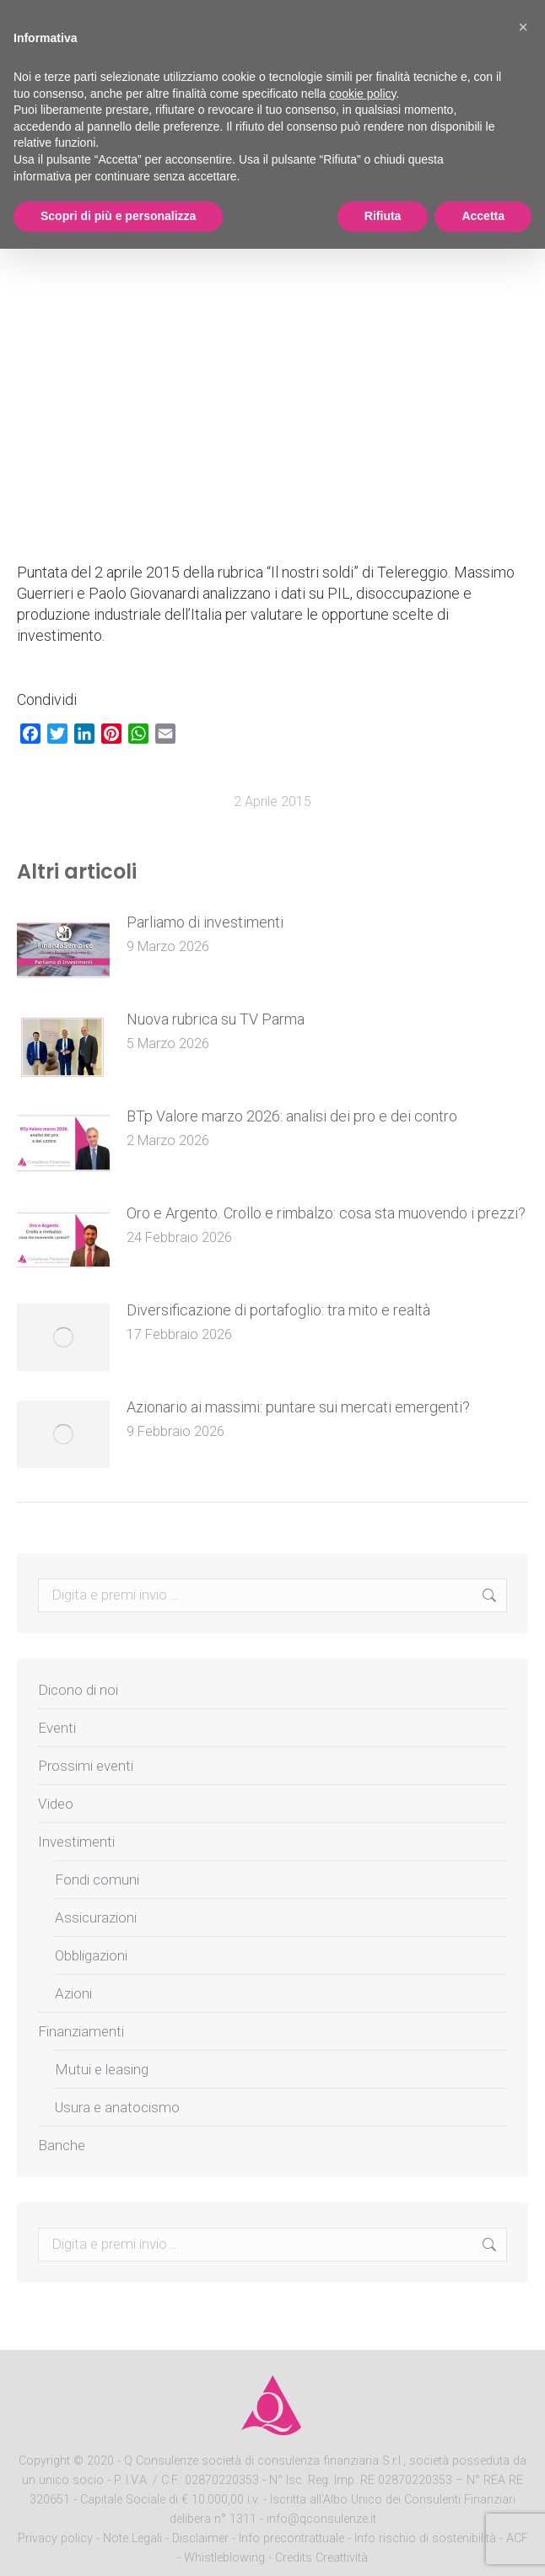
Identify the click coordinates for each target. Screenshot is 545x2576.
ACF (517, 2538)
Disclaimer (200, 2538)
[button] (523, 26)
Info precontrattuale (293, 2538)
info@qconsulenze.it (321, 2519)
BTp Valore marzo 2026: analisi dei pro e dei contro (292, 1116)
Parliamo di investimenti (205, 922)
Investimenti (76, 1841)
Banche (61, 2145)
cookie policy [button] (362, 93)
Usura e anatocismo (117, 2107)
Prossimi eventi (85, 1765)
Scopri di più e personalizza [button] (118, 216)
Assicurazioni (96, 1917)
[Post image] (63, 949)
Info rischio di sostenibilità (426, 2538)
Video (55, 1803)
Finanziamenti (81, 2031)
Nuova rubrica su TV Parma (216, 1019)
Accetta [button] (483, 216)
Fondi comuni (97, 1879)
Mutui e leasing (101, 2069)
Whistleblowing (224, 2558)
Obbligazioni (91, 1955)
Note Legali (132, 2538)
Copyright (44, 2461)
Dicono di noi (78, 1689)
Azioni (73, 1993)
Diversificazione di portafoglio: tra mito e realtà (278, 1310)
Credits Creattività (321, 2558)
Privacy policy (57, 2538)
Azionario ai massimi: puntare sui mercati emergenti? (298, 1407)
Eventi (57, 1727)
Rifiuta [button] (383, 216)
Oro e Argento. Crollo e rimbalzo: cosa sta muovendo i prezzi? (326, 1213)
